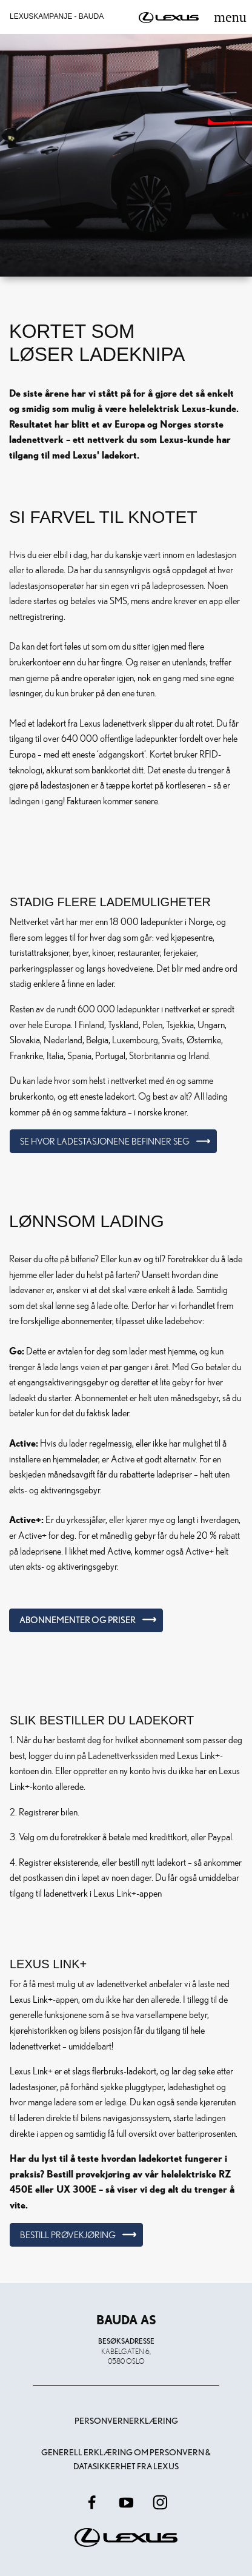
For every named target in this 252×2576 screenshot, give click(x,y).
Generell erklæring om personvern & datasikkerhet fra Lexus (126, 2458)
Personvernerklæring (126, 2421)
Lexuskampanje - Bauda (57, 16)
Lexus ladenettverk (113, 723)
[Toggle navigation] (230, 17)
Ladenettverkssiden (123, 1755)
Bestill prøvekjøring (68, 2234)
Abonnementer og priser (77, 1620)
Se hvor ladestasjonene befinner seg (105, 1141)
